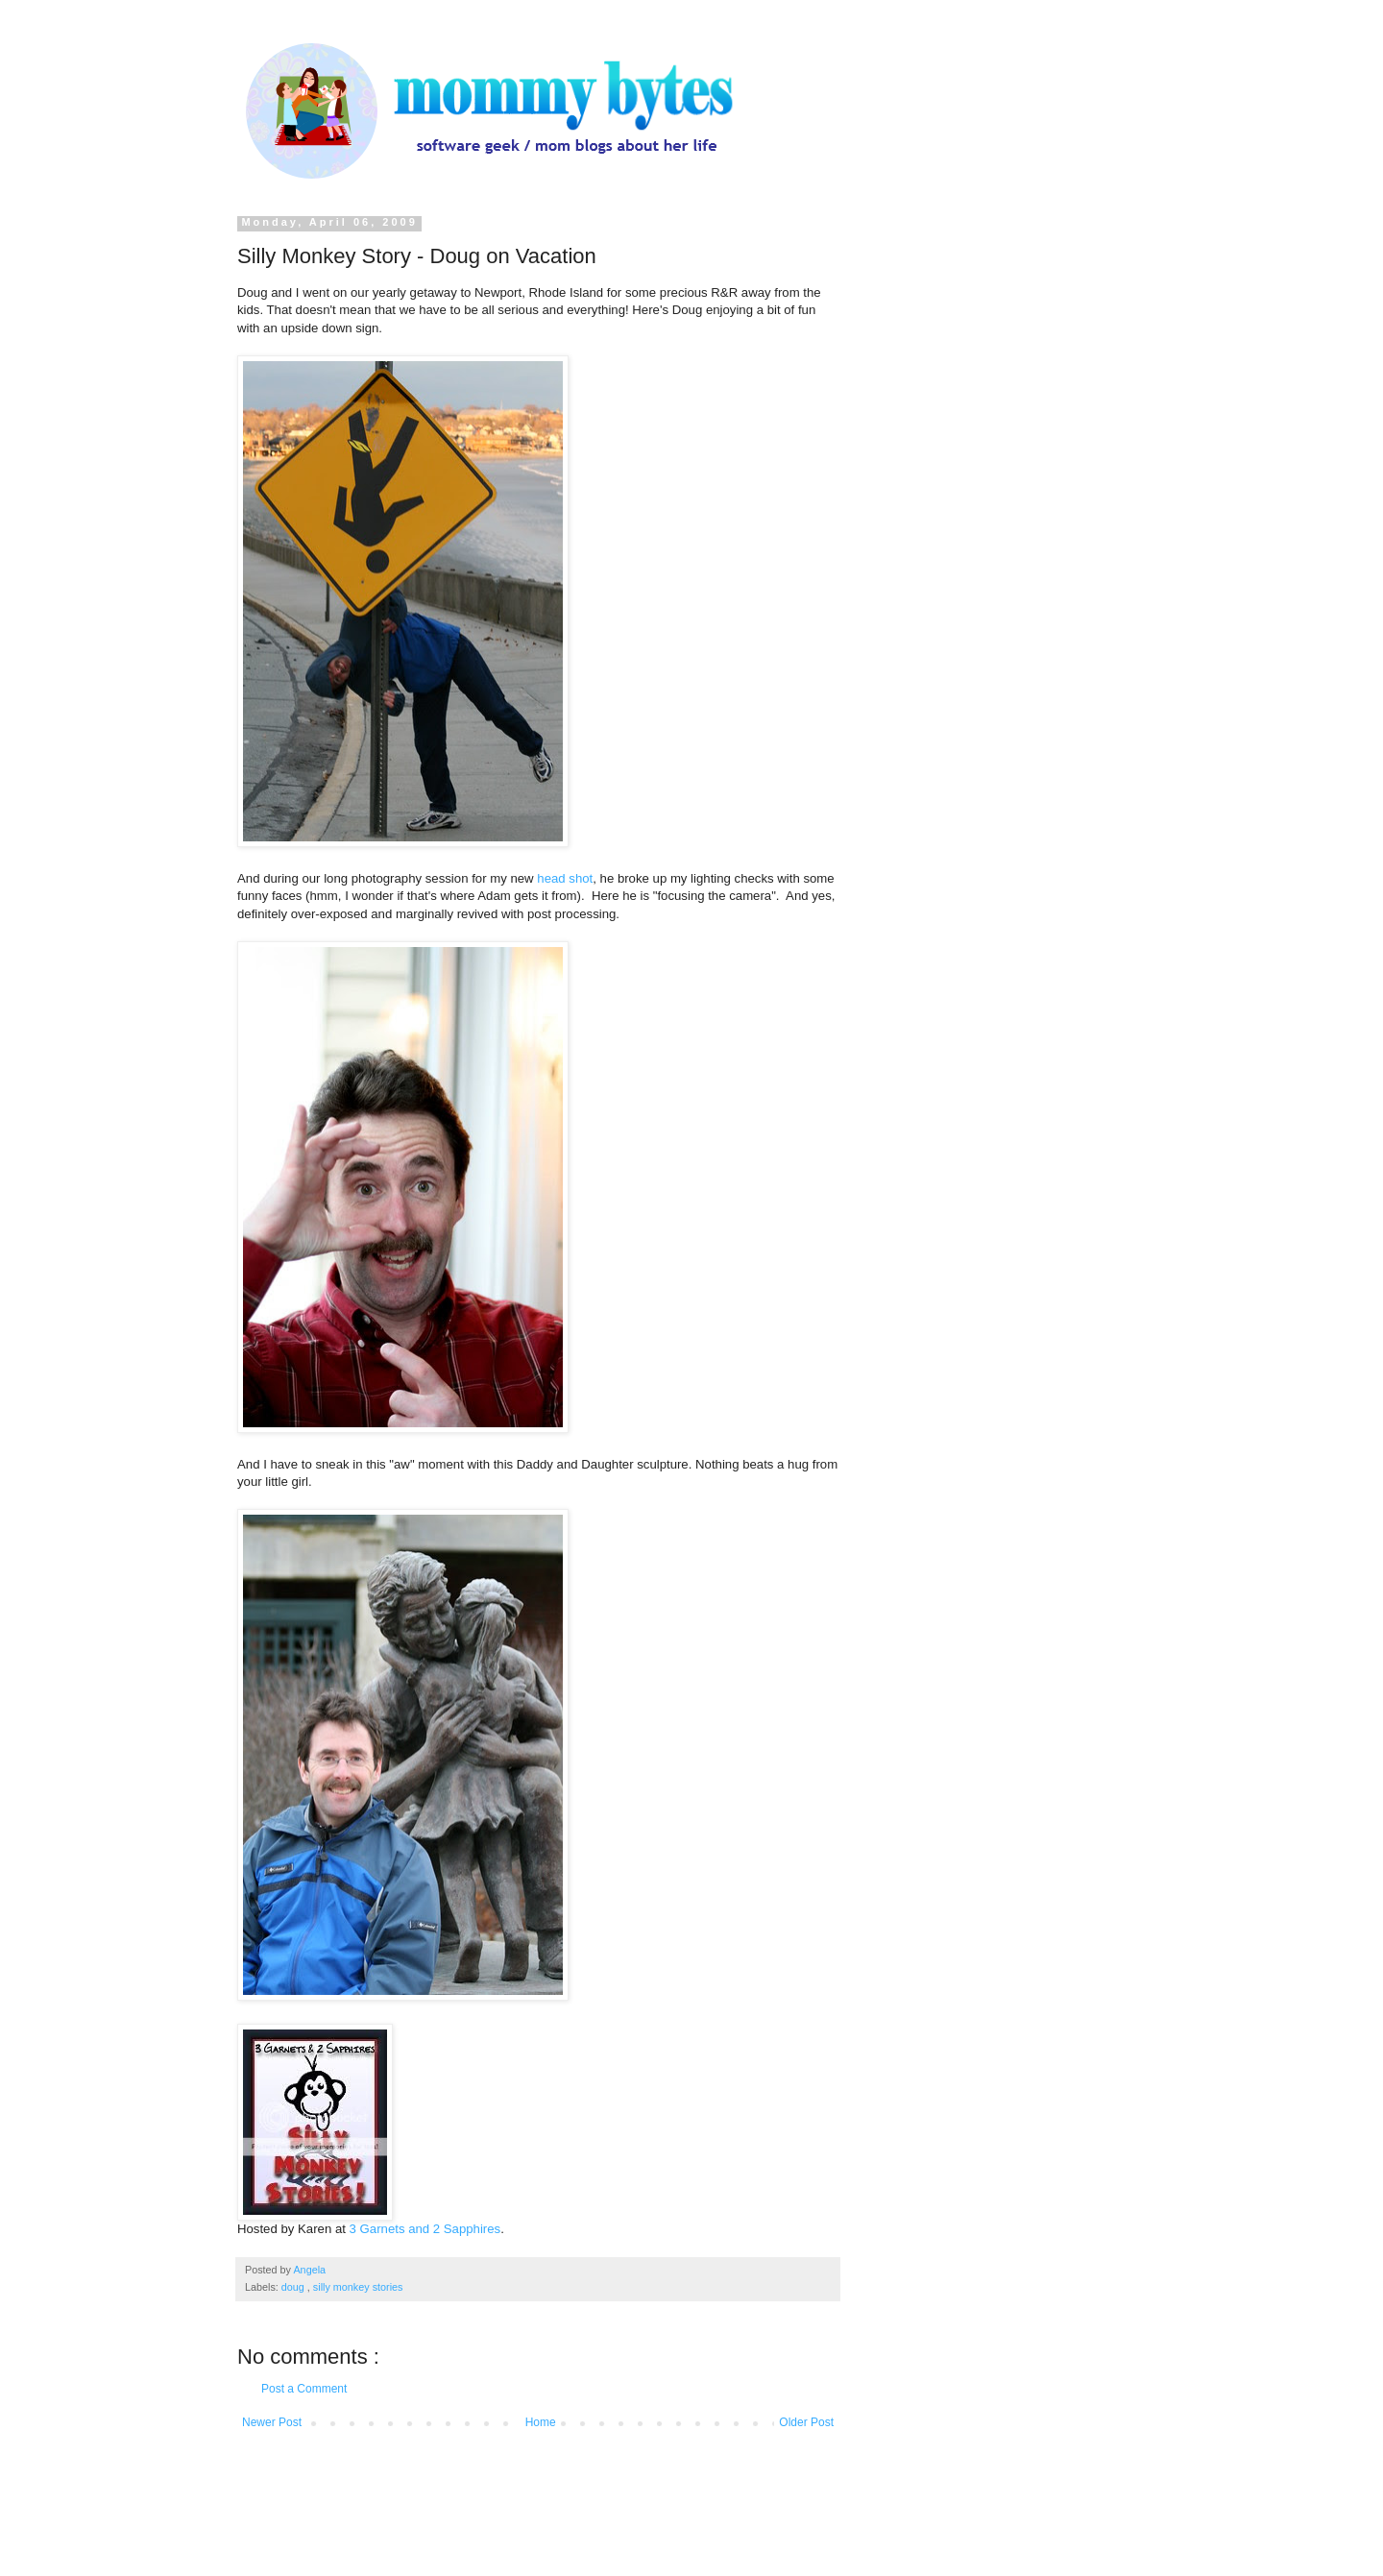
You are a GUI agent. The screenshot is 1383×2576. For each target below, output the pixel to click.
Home (540, 2422)
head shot (565, 878)
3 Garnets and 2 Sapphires (425, 2229)
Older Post (806, 2422)
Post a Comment (304, 2388)
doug (294, 2287)
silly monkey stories (358, 2287)
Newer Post (272, 2422)
